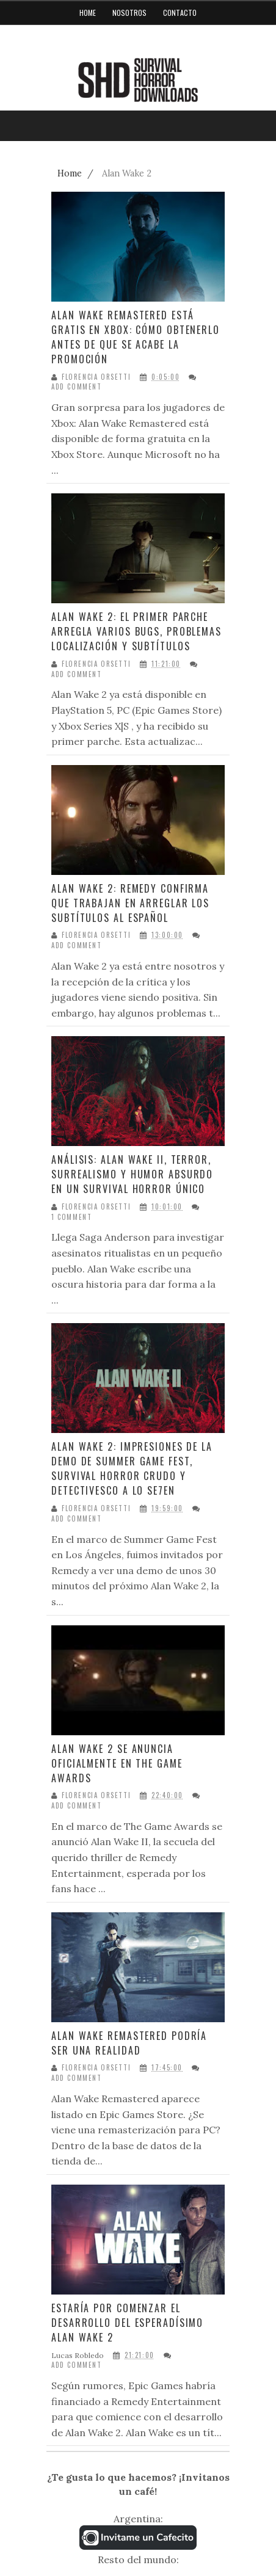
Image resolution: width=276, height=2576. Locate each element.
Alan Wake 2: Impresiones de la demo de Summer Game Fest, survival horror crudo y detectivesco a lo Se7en (131, 1468)
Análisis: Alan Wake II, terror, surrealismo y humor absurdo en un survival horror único (132, 1174)
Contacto (180, 12)
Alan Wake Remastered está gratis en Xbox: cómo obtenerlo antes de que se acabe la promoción (135, 337)
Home (87, 12)
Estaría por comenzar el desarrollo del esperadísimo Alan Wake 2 (127, 2323)
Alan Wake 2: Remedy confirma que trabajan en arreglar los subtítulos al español (130, 903)
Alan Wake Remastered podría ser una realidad (129, 2043)
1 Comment (71, 1217)
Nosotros (129, 12)
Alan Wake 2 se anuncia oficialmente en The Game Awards (117, 1763)
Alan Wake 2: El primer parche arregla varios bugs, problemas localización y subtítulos (136, 631)
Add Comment (76, 386)
